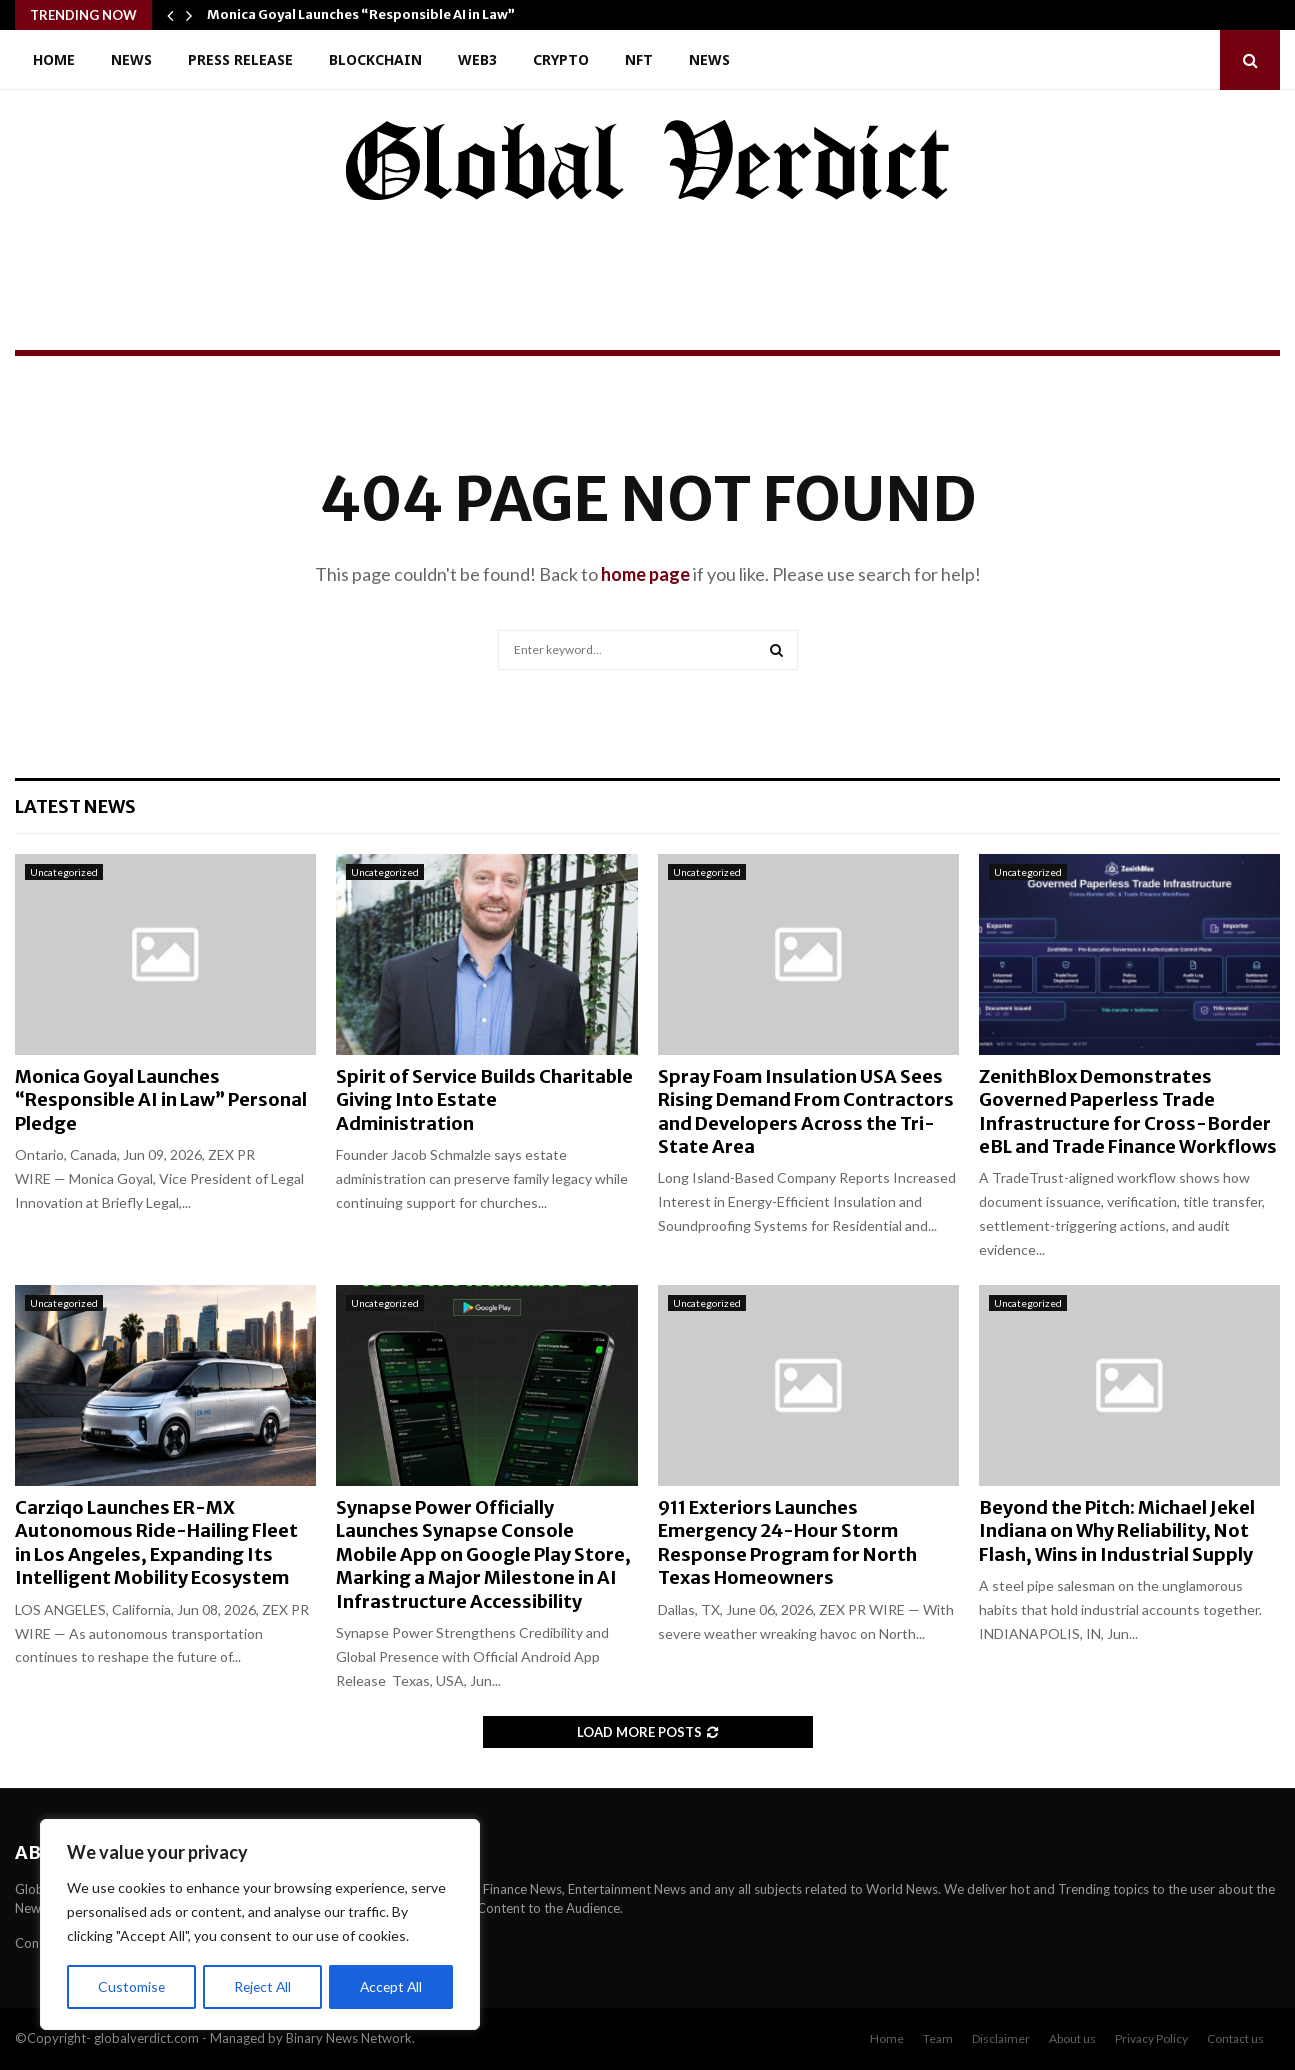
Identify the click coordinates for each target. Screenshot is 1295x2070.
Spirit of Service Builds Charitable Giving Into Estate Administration (484, 1100)
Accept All (391, 1986)
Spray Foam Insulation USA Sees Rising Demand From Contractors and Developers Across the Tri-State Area (806, 1111)
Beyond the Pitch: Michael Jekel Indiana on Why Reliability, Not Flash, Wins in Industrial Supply (1117, 1531)
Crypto (561, 59)
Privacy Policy (1151, 2038)
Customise (131, 1986)
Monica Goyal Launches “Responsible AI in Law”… (367, 14)
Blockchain (375, 59)
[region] (260, 1925)
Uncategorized (64, 872)
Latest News (75, 806)
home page (645, 574)
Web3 (477, 59)
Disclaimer (1001, 2038)
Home (54, 59)
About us (1072, 2038)
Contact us (1235, 2038)
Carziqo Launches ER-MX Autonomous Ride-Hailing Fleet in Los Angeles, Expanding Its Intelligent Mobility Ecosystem (156, 1542)
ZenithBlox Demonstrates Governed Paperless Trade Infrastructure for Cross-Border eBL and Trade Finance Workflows (1128, 1111)
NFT (639, 59)
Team (938, 2038)
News (131, 59)
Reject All (262, 1986)
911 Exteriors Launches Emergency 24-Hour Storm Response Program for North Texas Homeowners (787, 1542)
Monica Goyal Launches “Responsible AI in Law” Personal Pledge (161, 1100)
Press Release (240, 59)
